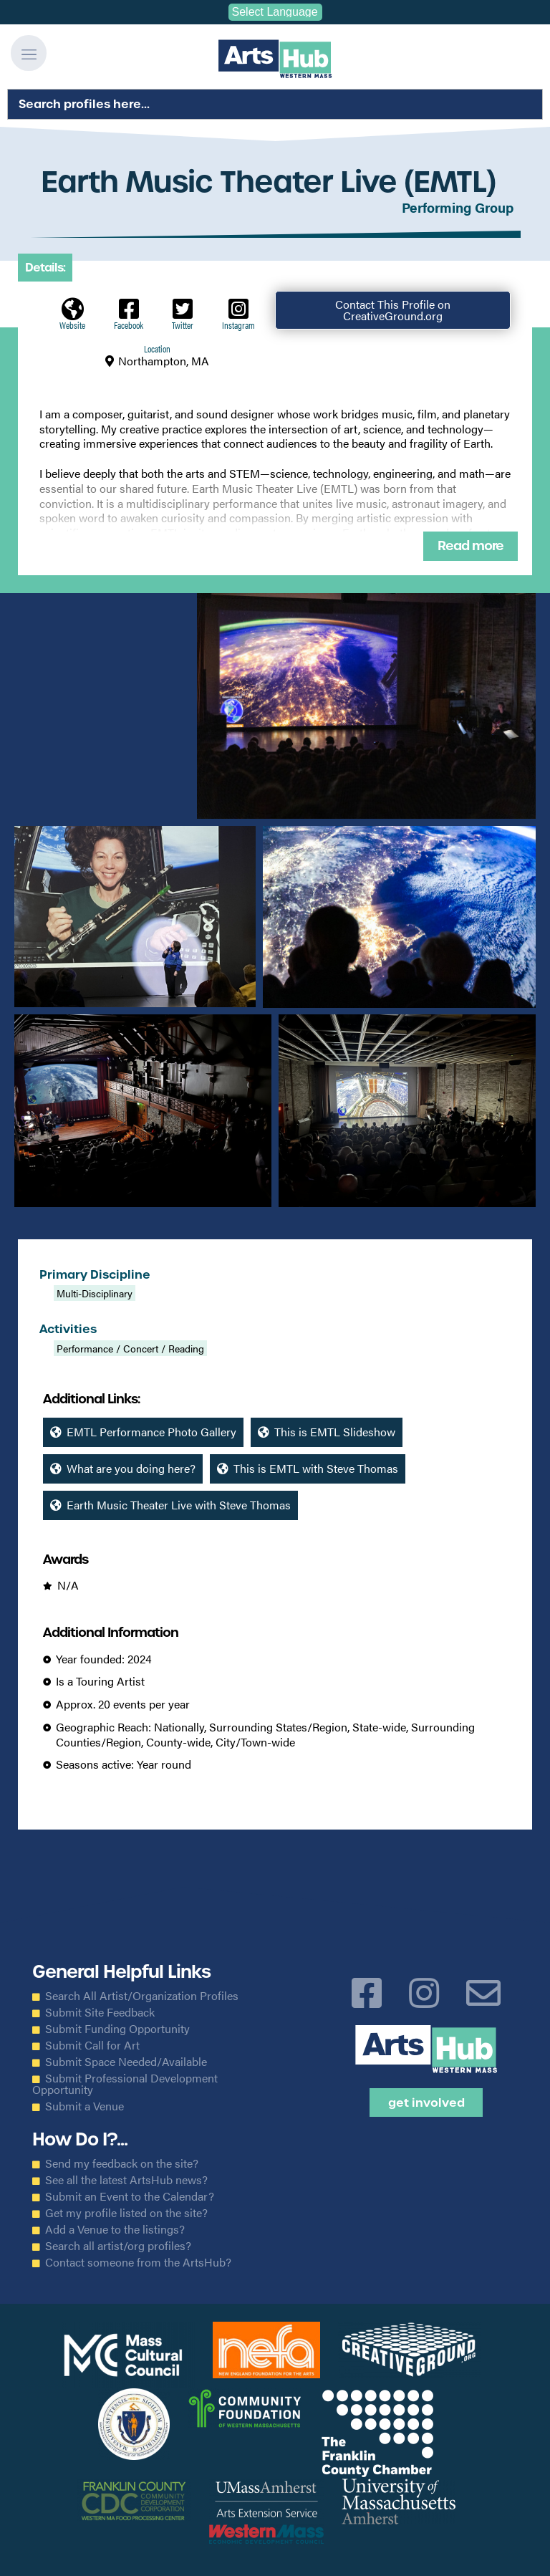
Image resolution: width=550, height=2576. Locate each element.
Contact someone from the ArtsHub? (138, 2262)
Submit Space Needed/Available (126, 2061)
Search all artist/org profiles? (118, 2245)
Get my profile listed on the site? (126, 2213)
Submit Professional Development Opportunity (125, 2083)
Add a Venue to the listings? (115, 2229)
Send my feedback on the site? (121, 2163)
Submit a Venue (84, 2106)
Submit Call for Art (92, 2045)
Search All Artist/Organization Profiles (141, 1995)
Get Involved (426, 2102)
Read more (470, 545)
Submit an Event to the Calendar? (129, 2196)
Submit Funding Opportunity (117, 2028)
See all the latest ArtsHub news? (126, 2180)
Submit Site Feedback (100, 2012)
